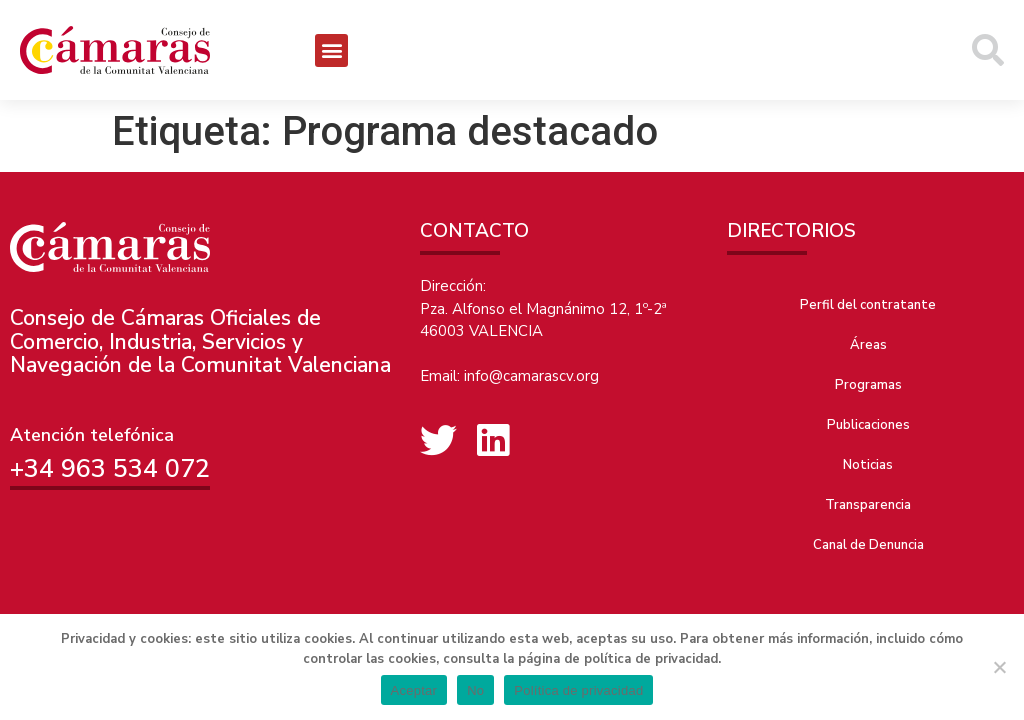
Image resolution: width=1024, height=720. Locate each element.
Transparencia (868, 505)
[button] (331, 50)
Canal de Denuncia (868, 545)
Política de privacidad (578, 690)
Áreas (868, 345)
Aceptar (414, 690)
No (475, 690)
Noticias (868, 465)
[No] (999, 667)
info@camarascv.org (531, 376)
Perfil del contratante (868, 305)
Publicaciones (868, 425)
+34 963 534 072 (110, 469)
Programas (868, 385)
